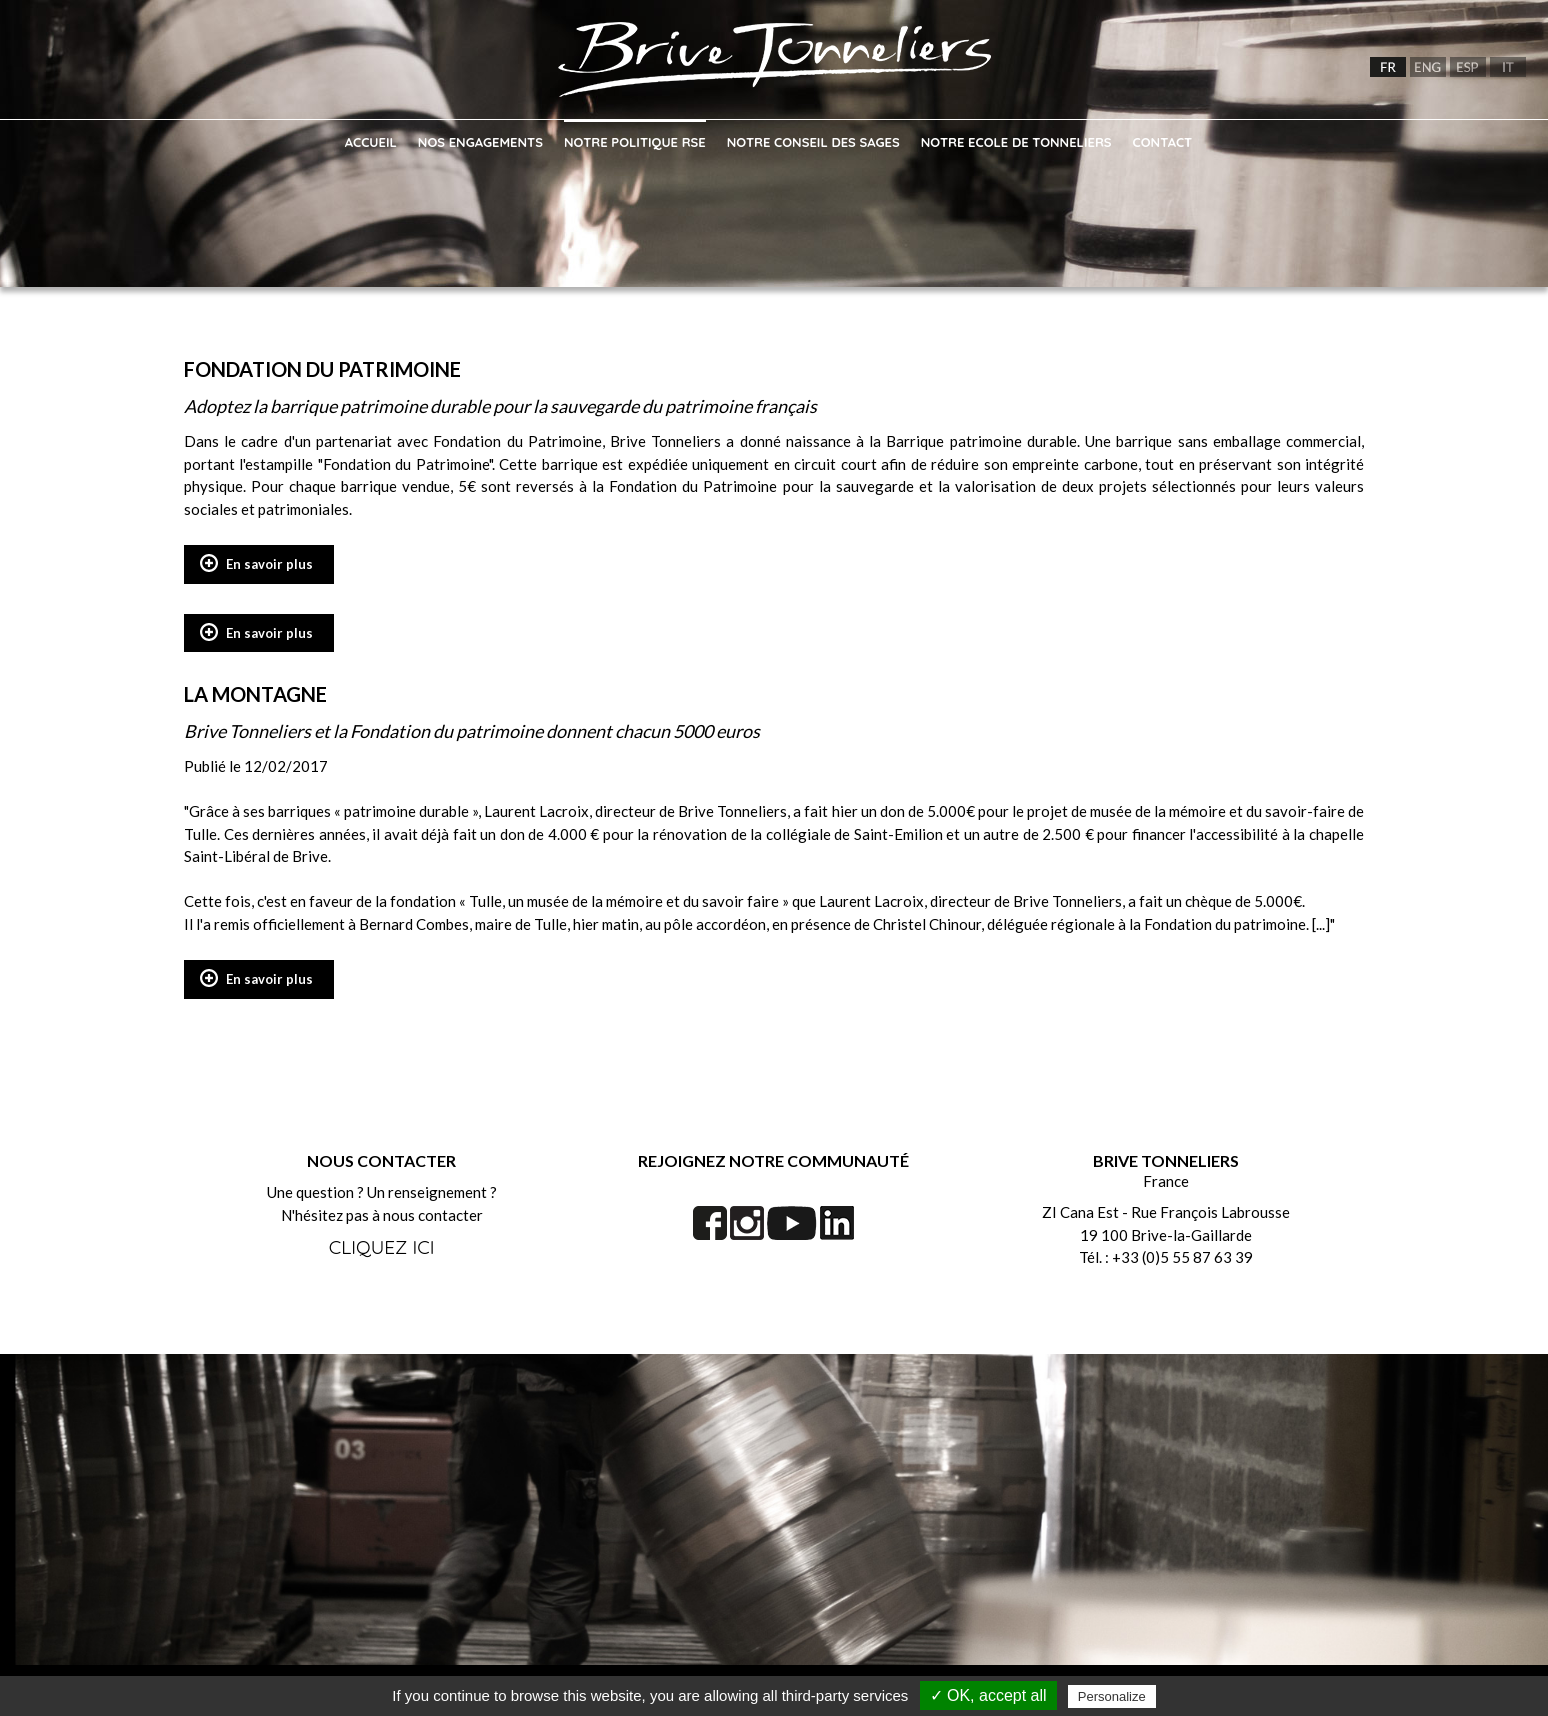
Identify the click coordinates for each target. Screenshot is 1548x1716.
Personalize (1112, 1696)
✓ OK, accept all (988, 1695)
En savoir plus (269, 564)
